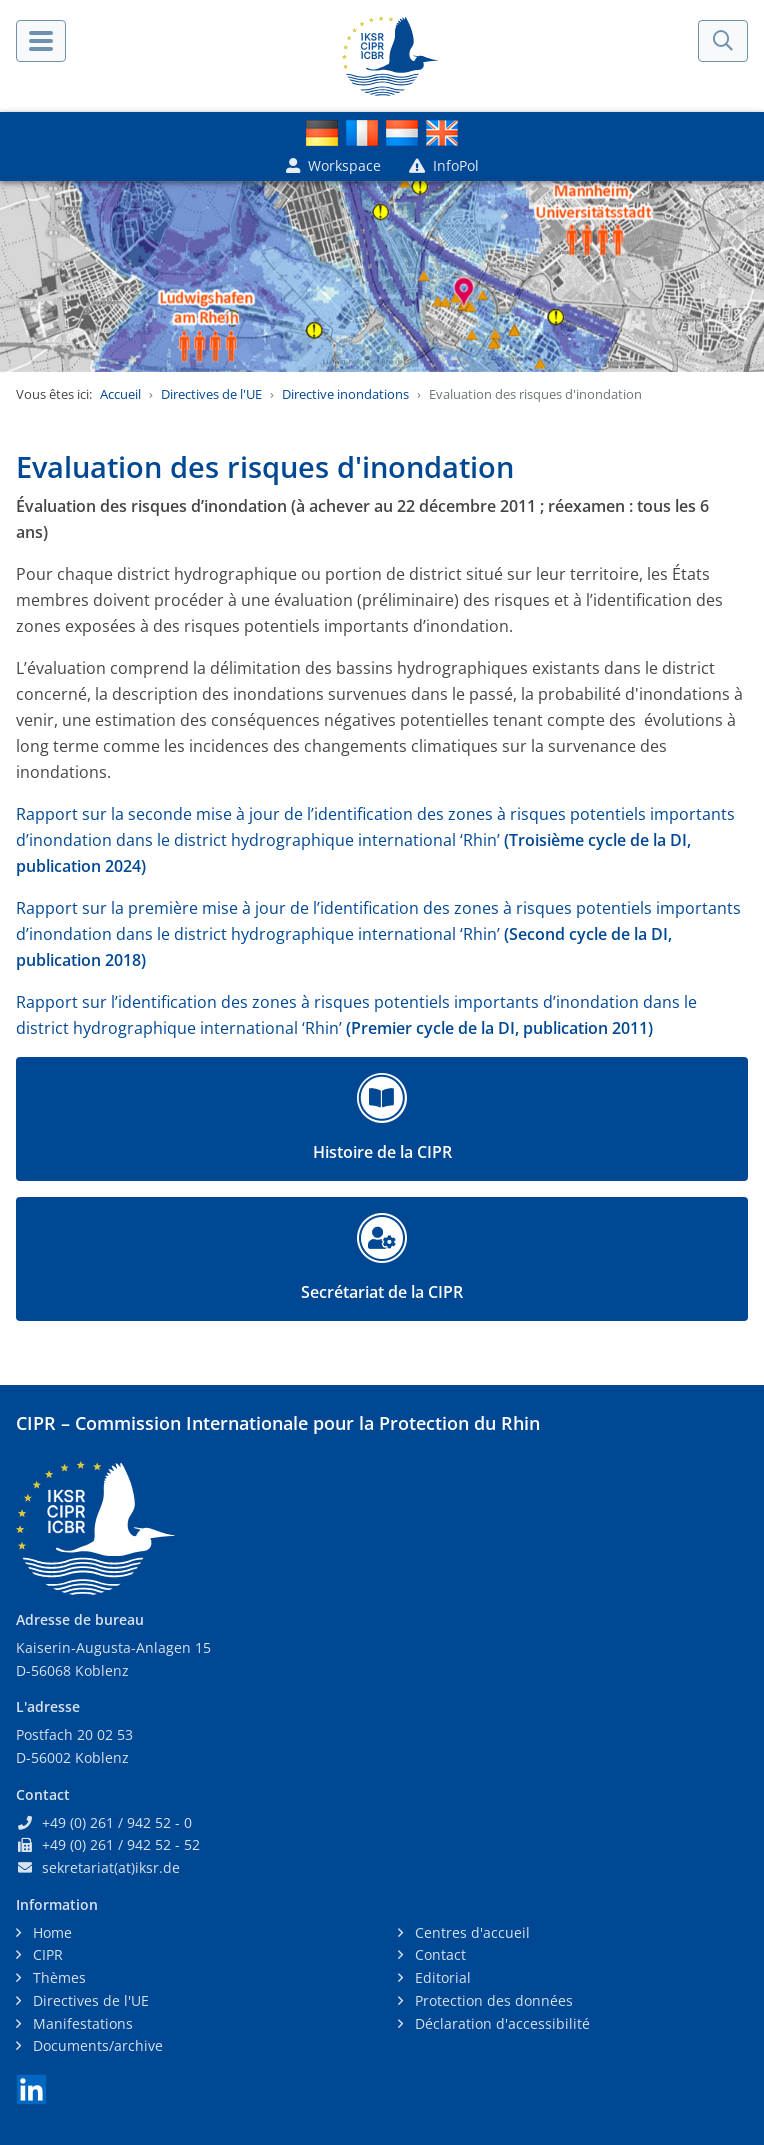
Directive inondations (345, 394)
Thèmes (57, 1977)
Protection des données (492, 2000)
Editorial (441, 1977)
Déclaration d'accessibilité (500, 2023)
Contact (438, 1954)
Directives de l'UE (211, 394)
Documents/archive (96, 2045)
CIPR (46, 1954)
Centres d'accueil (470, 1932)
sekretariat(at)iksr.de (111, 1867)
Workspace (333, 165)
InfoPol (444, 165)
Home (50, 1932)
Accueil (120, 394)
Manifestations (81, 2023)
